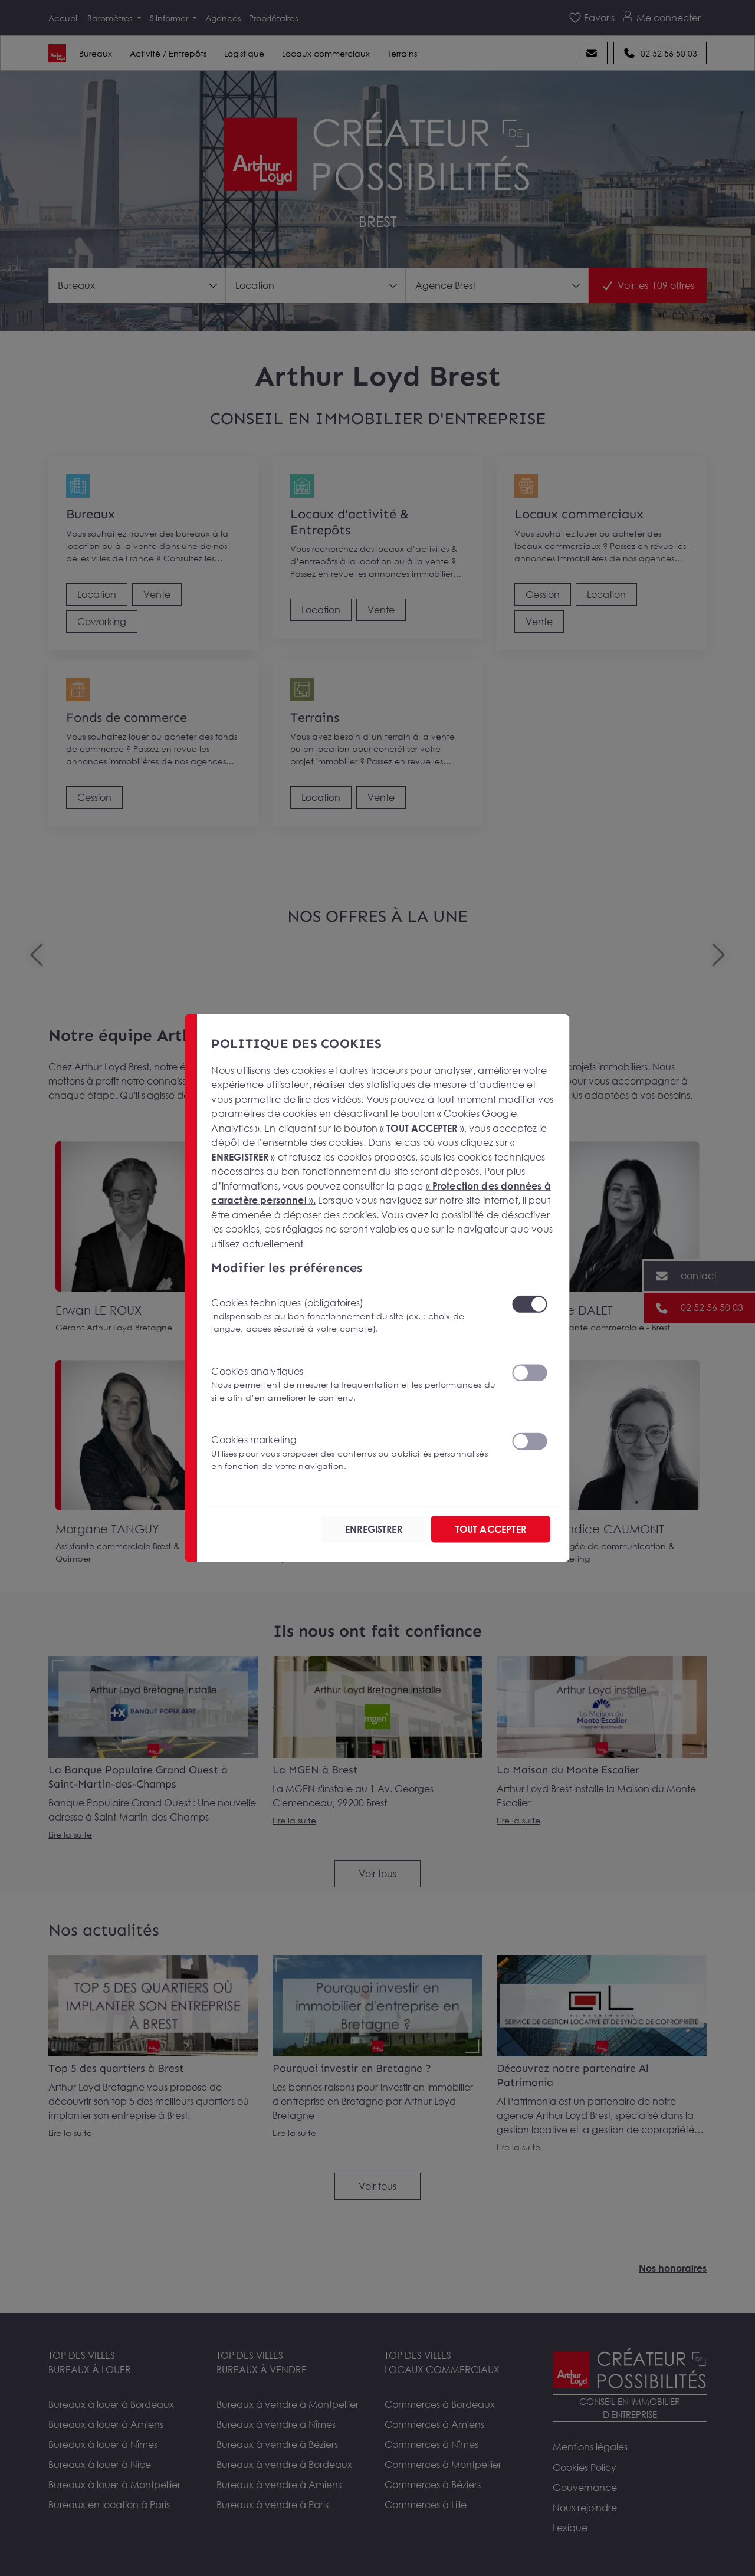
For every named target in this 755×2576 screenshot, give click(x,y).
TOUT (490, 1529)
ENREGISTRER (373, 1529)
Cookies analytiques (354, 1384)
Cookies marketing (354, 1453)
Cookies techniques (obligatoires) (354, 1315)
